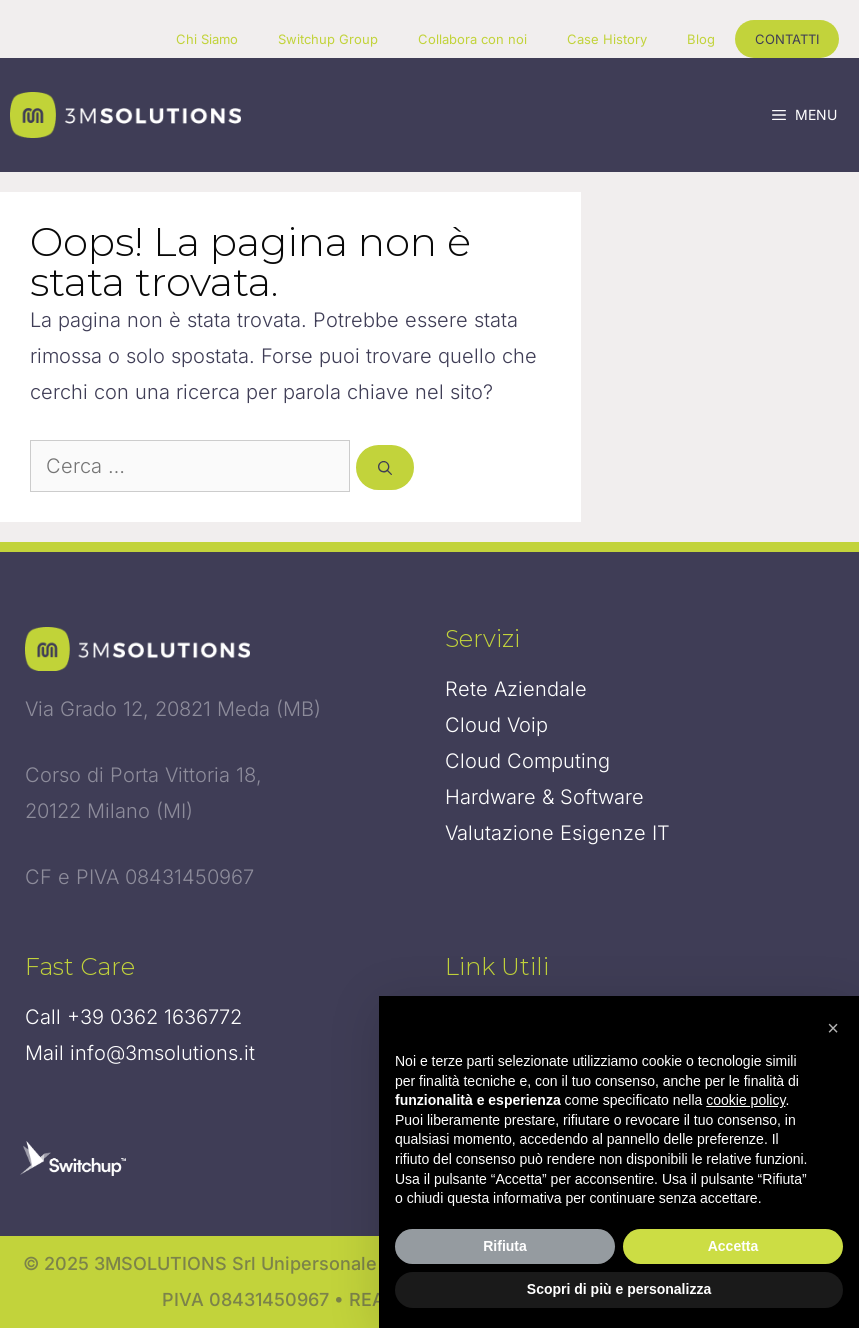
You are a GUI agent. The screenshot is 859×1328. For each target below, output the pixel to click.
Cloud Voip (496, 725)
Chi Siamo (207, 39)
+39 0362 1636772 (154, 1017)
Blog (701, 39)
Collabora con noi (472, 39)
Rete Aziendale (516, 689)
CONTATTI (787, 39)
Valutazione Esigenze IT (557, 833)
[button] (833, 1028)
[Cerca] (385, 467)
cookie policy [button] (745, 1100)
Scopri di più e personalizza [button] (619, 1289)
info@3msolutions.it (162, 1053)
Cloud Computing (527, 761)
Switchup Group (328, 39)
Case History (607, 39)
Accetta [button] (733, 1246)
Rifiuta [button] (505, 1246)
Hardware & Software (544, 797)
